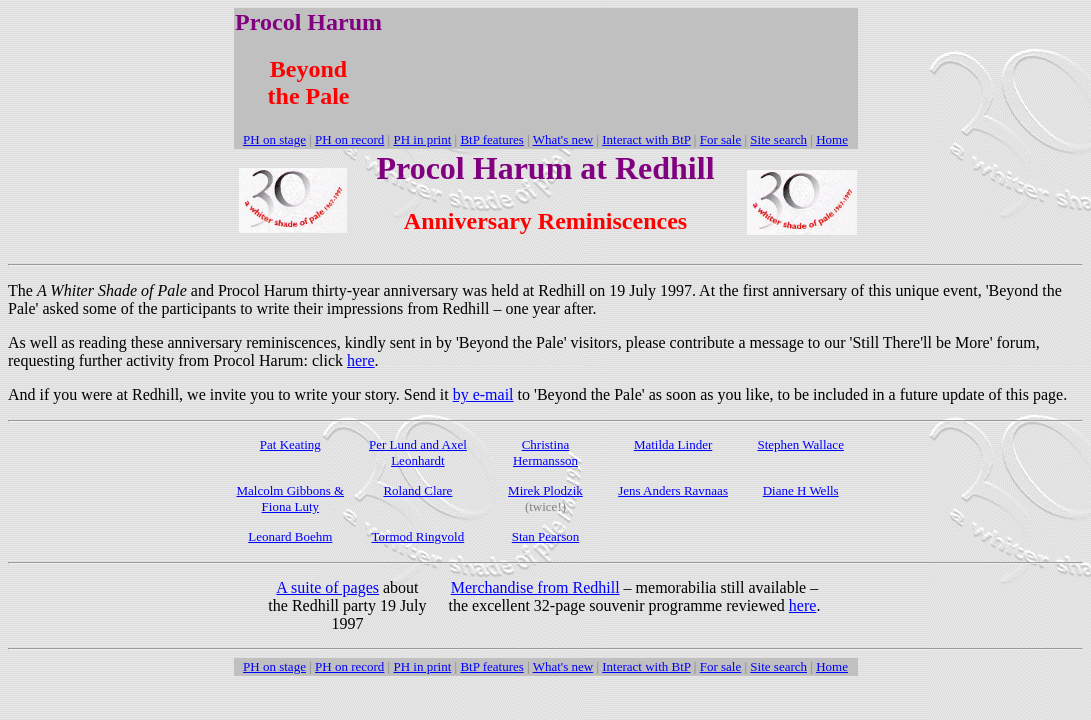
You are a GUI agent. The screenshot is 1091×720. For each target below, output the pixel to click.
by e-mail (483, 394)
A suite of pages (327, 587)
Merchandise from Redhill (535, 587)
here (361, 360)
